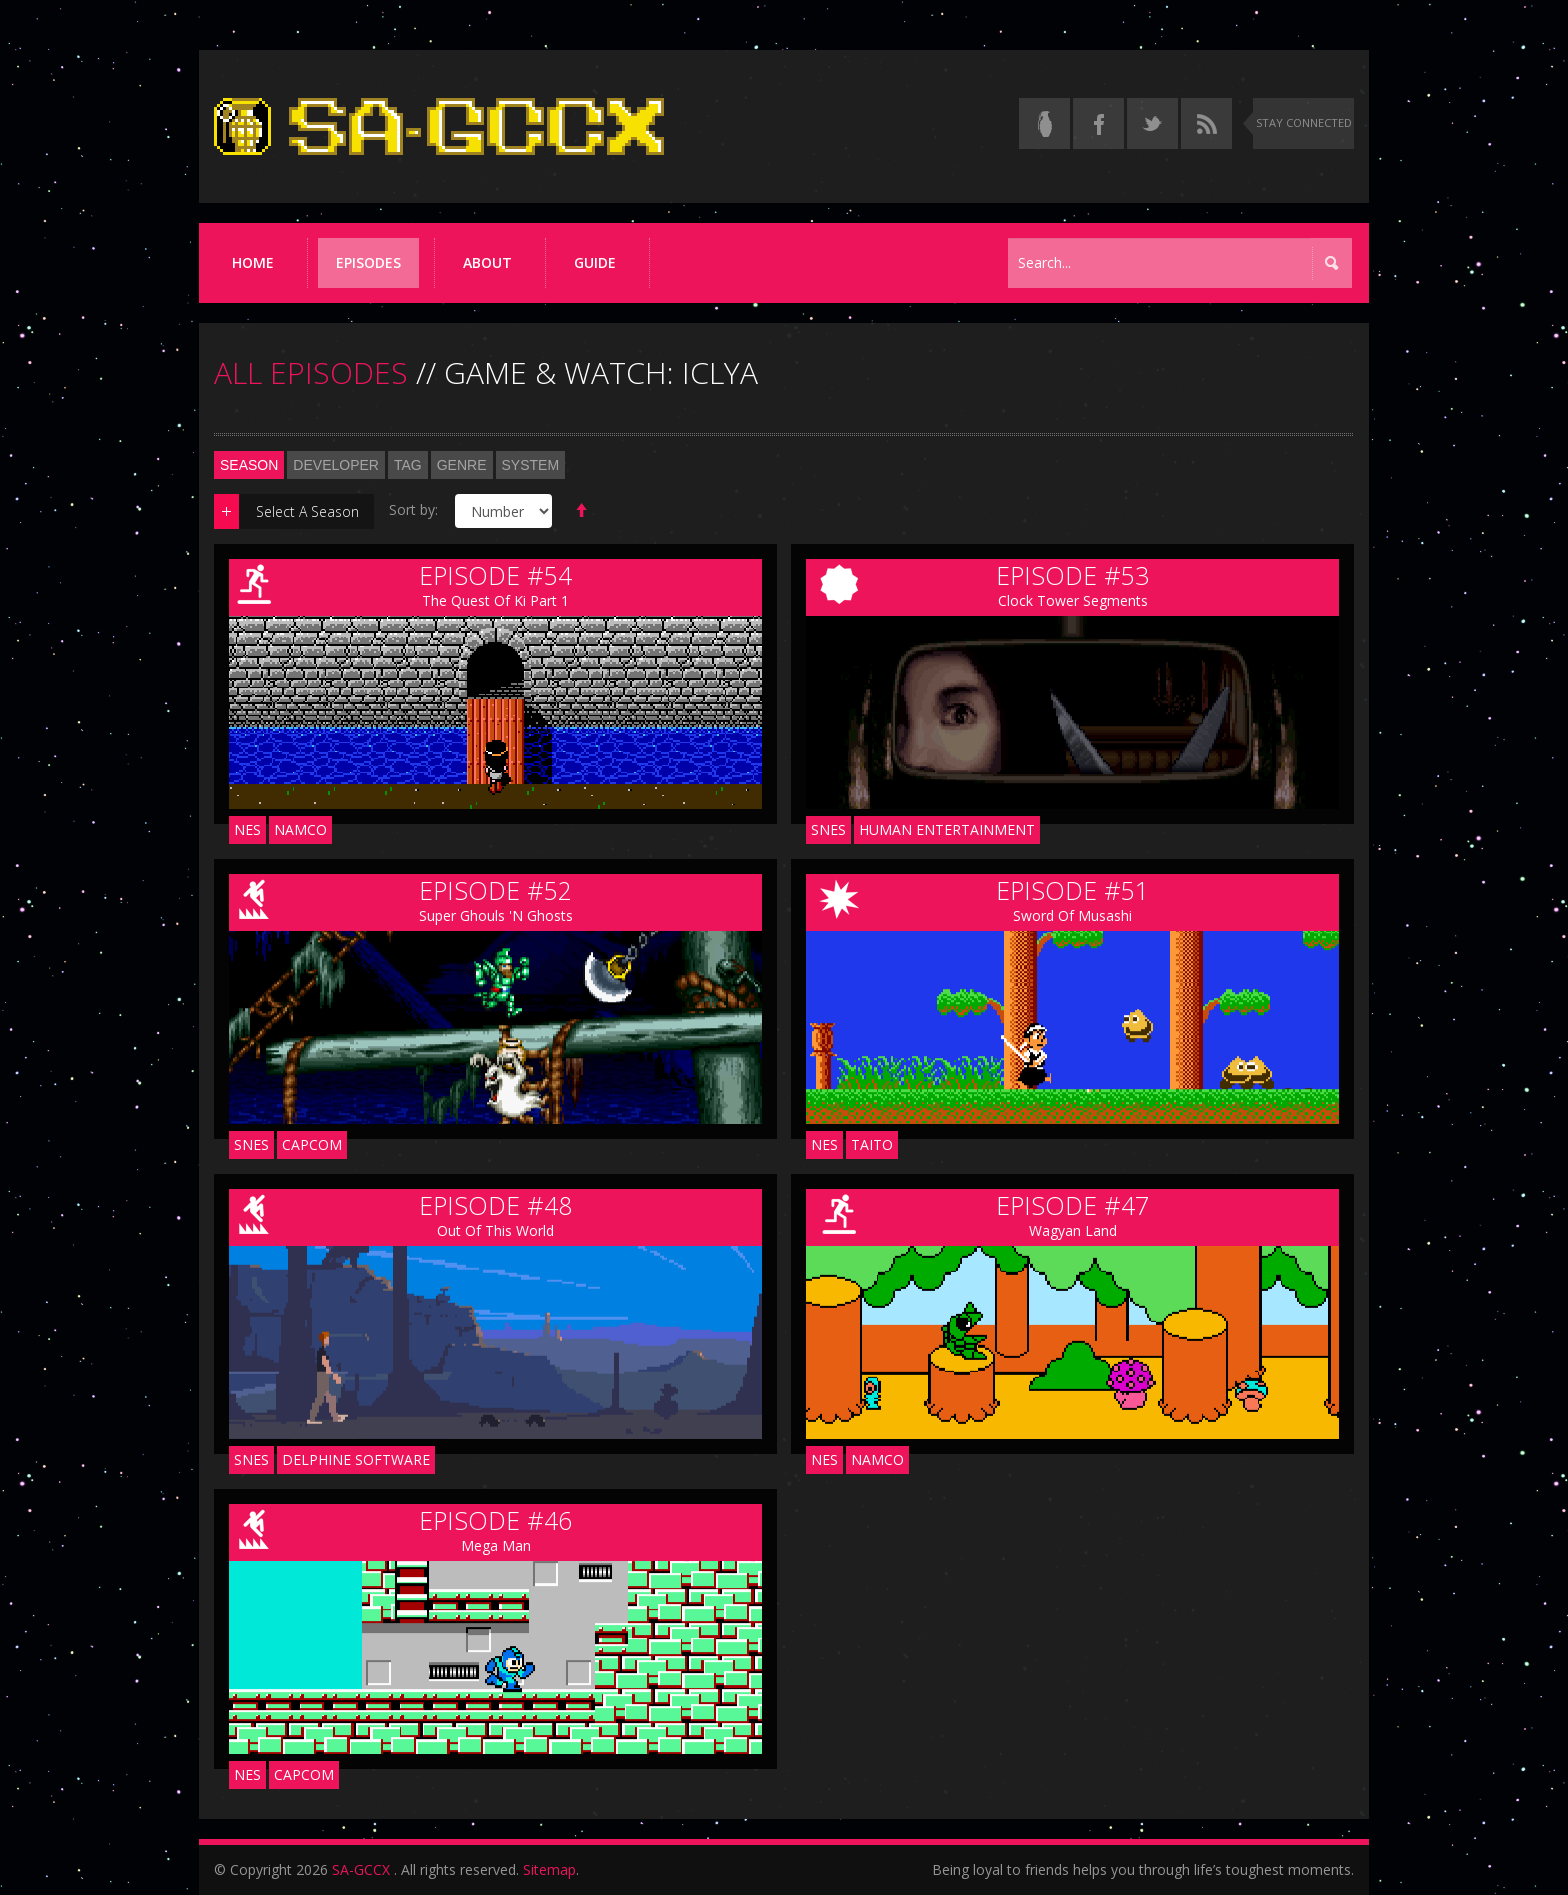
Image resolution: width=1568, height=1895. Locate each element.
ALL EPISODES (311, 372)
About (487, 262)
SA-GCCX (361, 1869)
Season (249, 465)
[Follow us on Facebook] (1098, 123)
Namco (300, 829)
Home (253, 262)
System (531, 465)
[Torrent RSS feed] (1206, 123)
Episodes (368, 262)
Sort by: (413, 509)
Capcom (312, 1144)
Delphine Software (356, 1459)
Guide (595, 262)
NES (247, 829)
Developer (336, 465)
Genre (462, 465)
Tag (408, 465)
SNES (828, 829)
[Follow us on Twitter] (1152, 123)
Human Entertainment (947, 829)
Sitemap (549, 1869)
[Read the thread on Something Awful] (1044, 123)
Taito (872, 1144)
